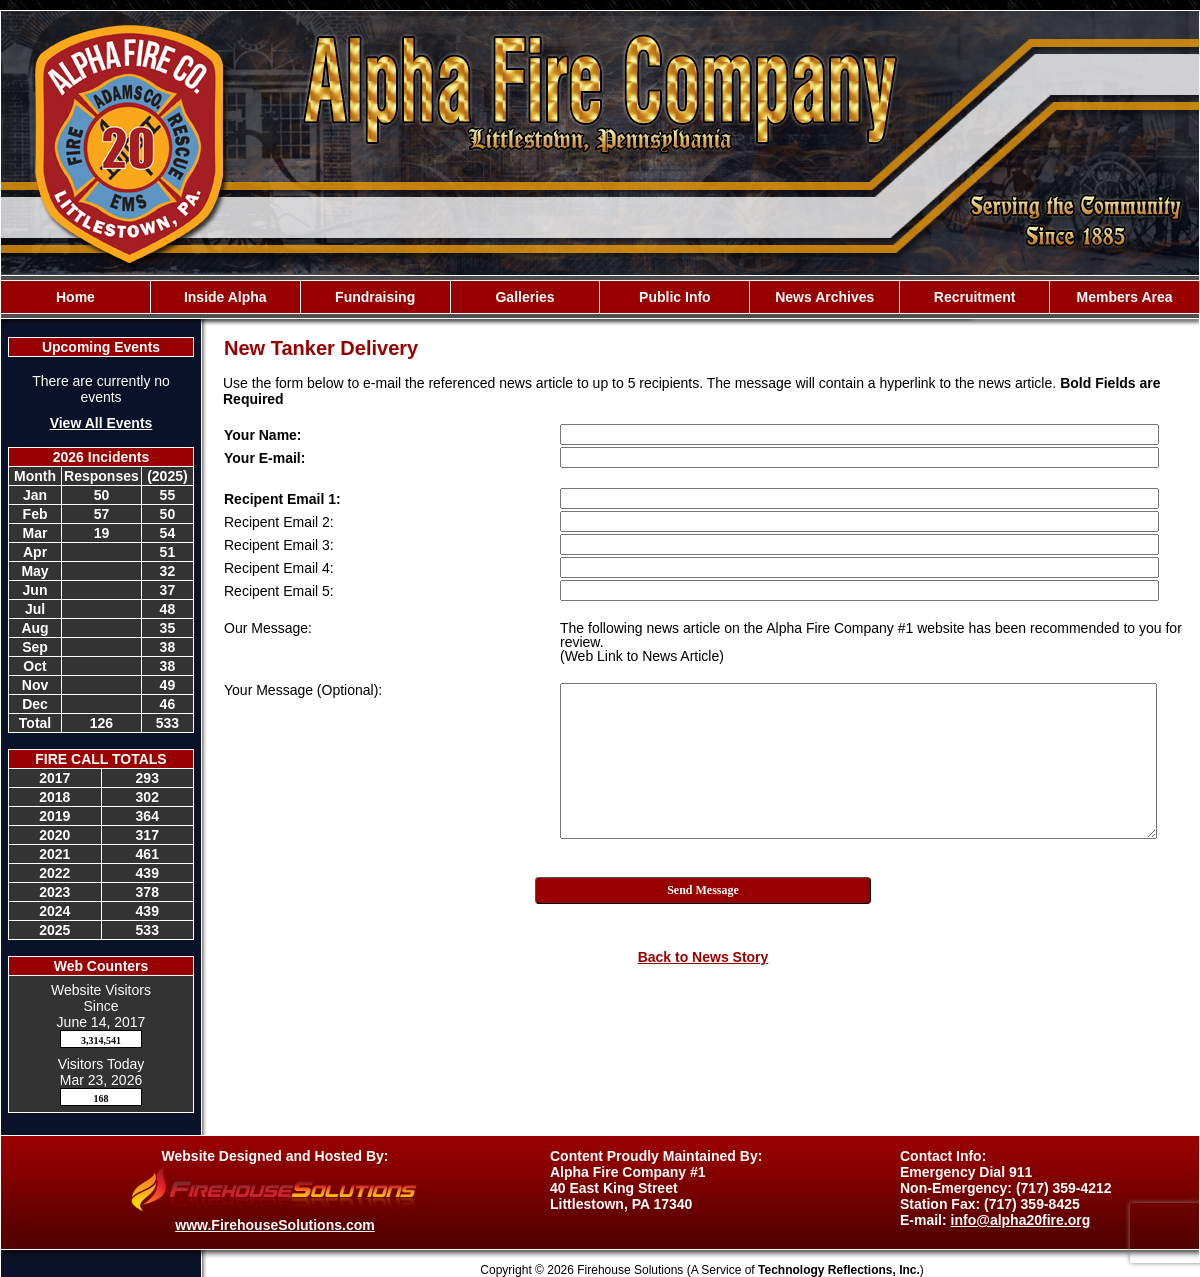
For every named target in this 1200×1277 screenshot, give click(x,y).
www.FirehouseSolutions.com (274, 1225)
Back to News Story (703, 957)
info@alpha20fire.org (1021, 1220)
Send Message (703, 890)
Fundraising (375, 297)
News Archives (824, 297)
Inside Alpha (225, 297)
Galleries (524, 297)
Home (75, 297)
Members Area (1125, 297)
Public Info (675, 297)
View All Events (101, 423)
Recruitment (975, 297)
